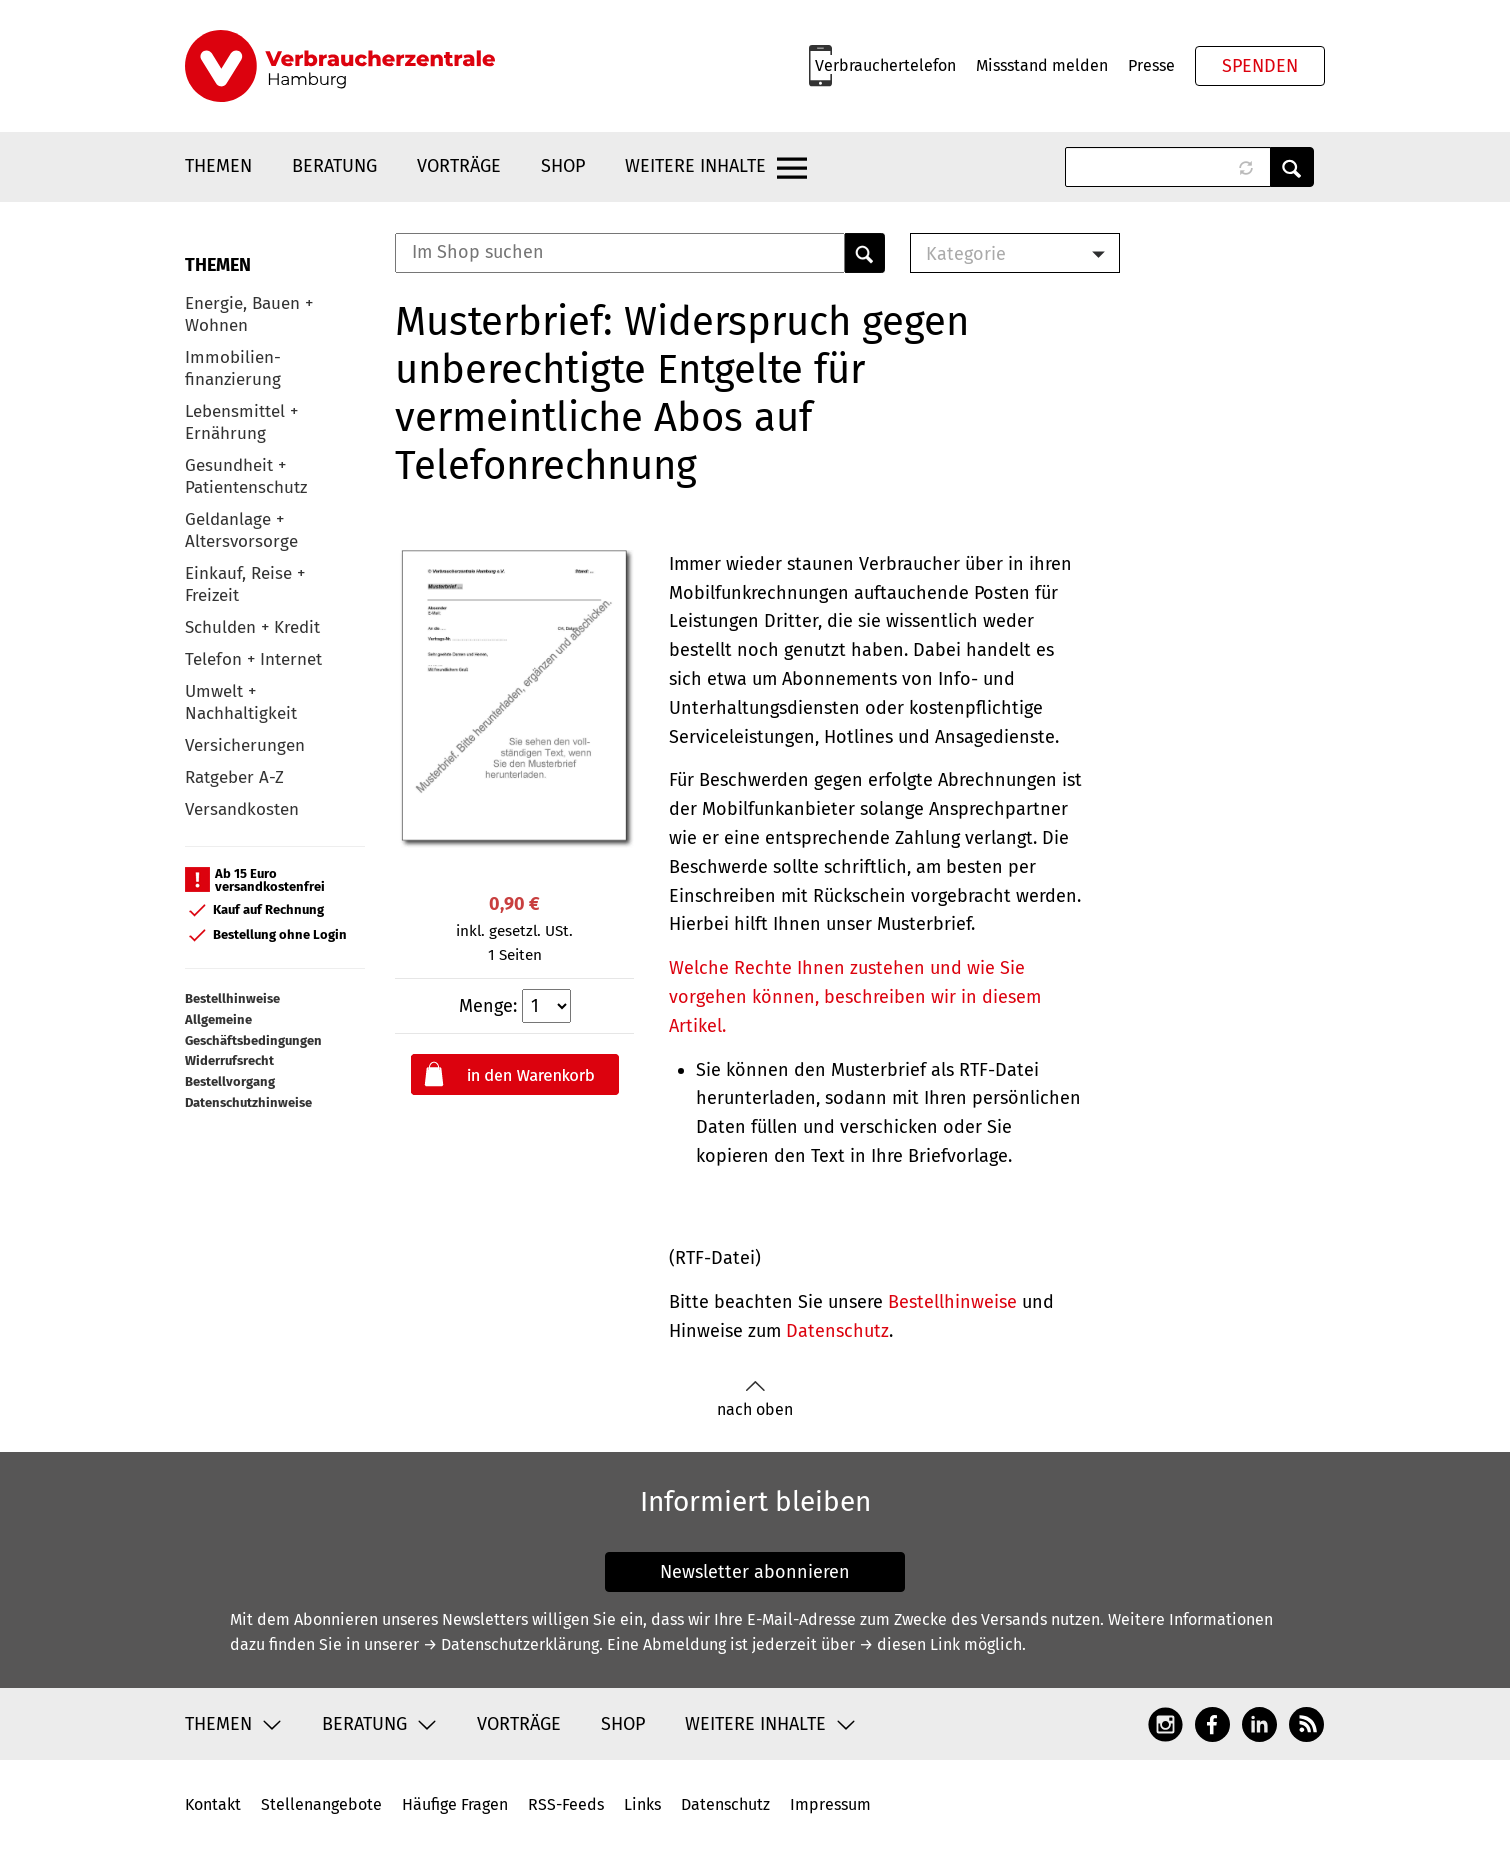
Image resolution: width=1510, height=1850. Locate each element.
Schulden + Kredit (252, 627)
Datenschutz (837, 1331)
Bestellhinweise (232, 998)
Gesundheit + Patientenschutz (246, 476)
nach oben (755, 1399)
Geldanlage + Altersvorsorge (241, 530)
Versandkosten (242, 809)
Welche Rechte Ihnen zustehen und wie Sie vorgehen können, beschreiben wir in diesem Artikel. (855, 997)
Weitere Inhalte (695, 166)
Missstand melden (1042, 65)
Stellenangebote (321, 1804)
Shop (563, 166)
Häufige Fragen (455, 1804)
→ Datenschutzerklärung (511, 1644)
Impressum (830, 1804)
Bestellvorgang (230, 1081)
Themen (218, 166)
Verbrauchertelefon (885, 65)
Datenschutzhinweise (248, 1102)
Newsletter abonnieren (755, 1572)
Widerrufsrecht (229, 1060)
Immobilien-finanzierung (233, 368)
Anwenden (1292, 167)
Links (642, 1804)
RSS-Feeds (566, 1804)
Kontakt (213, 1804)
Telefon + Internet (253, 659)
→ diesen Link (909, 1644)
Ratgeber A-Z (234, 777)
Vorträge (459, 166)
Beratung (334, 166)
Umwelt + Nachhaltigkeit (241, 702)
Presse (1151, 65)
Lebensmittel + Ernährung (241, 422)
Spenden (1260, 66)
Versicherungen (245, 745)
